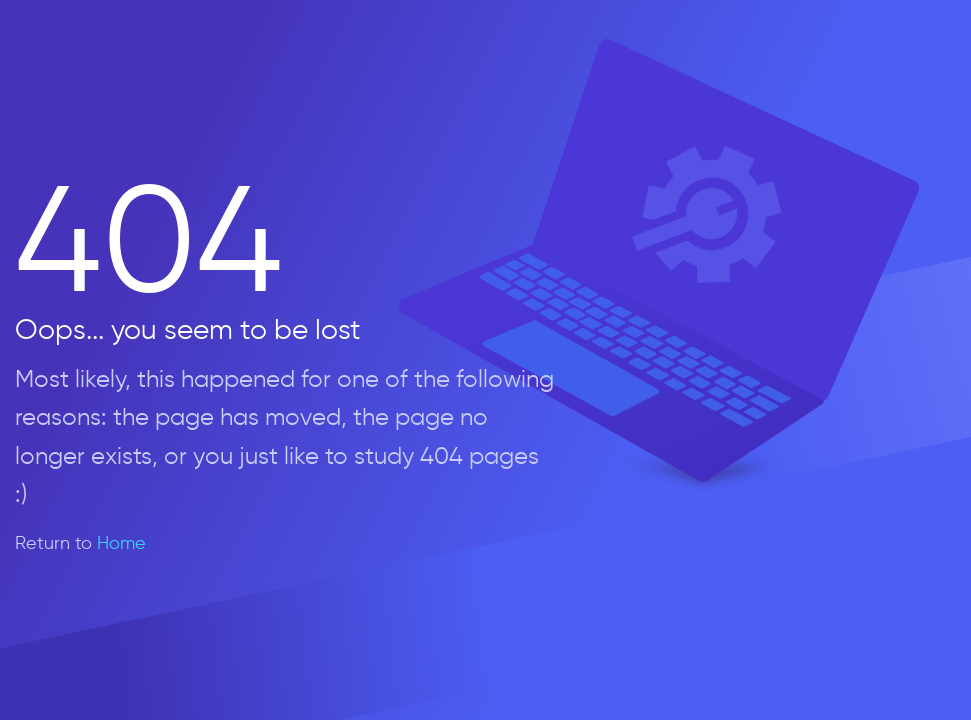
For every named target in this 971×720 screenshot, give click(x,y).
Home (121, 543)
